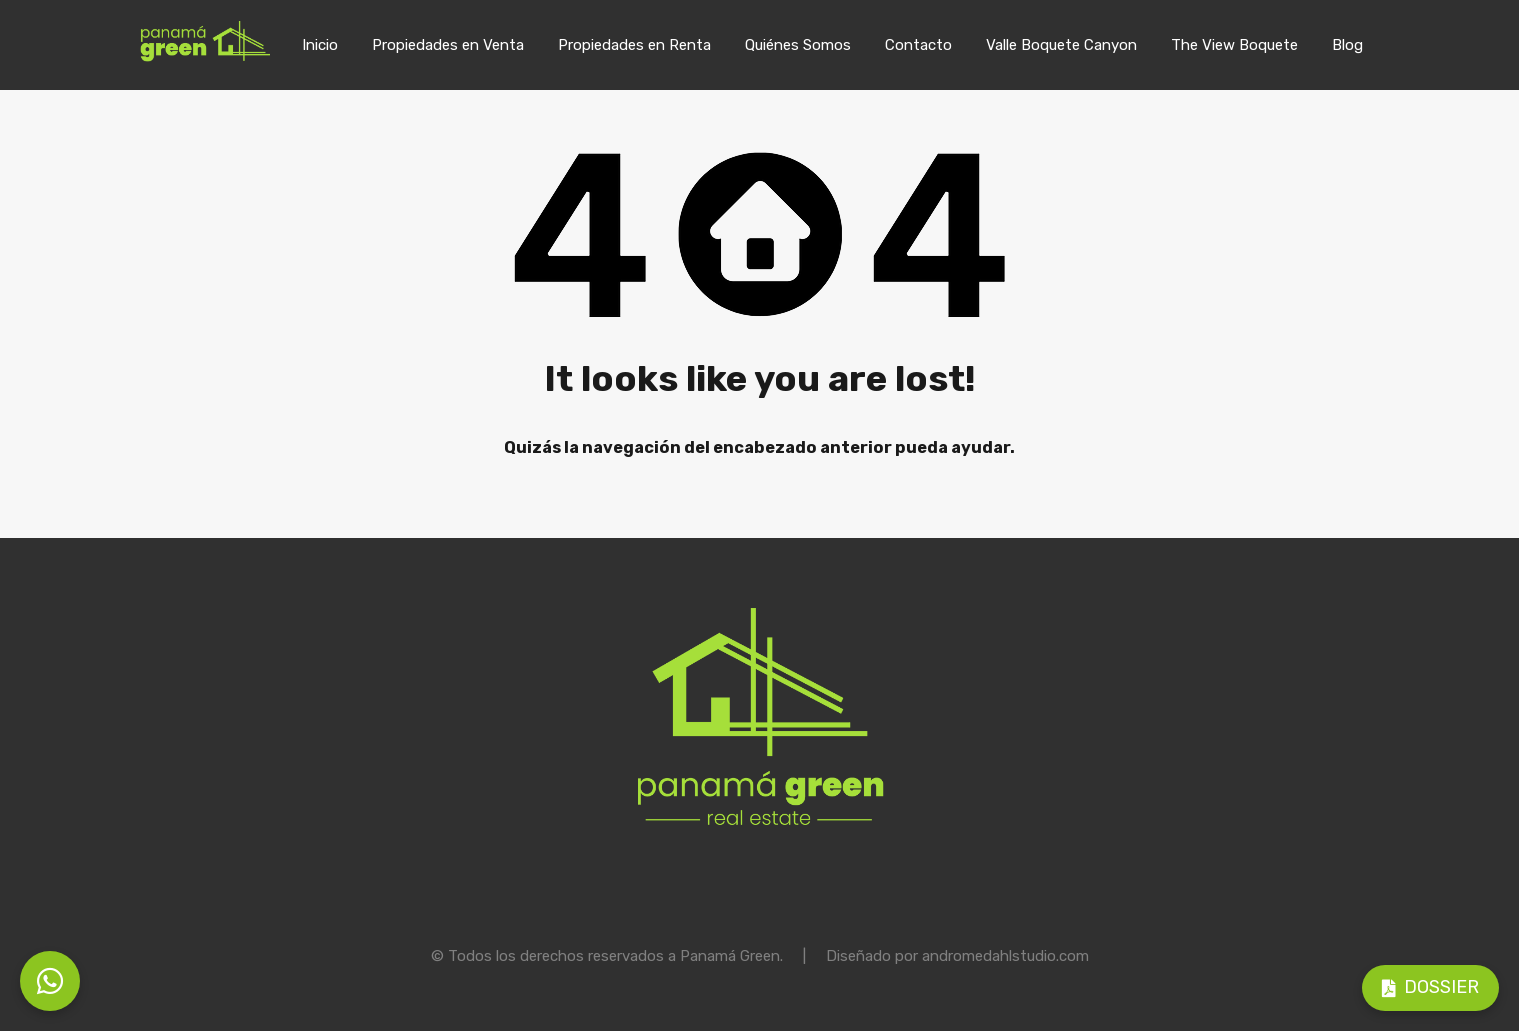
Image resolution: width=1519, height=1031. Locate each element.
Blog (1347, 45)
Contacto (918, 45)
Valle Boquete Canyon (1061, 45)
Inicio (320, 45)
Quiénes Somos (798, 45)
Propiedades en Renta (634, 45)
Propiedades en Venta (448, 45)
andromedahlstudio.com (1005, 956)
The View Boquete (1234, 45)
